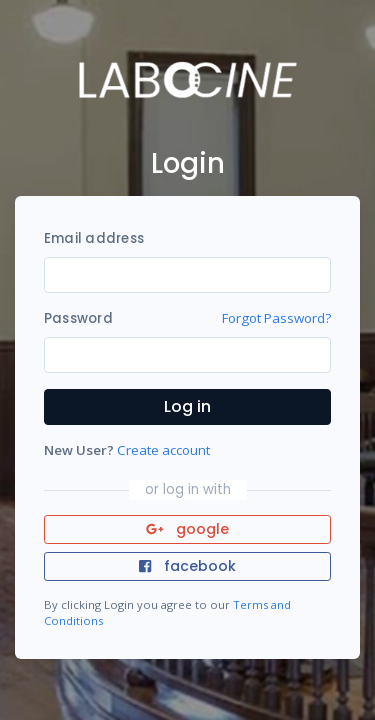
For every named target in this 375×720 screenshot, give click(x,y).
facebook (187, 566)
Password (78, 318)
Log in (187, 406)
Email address (94, 238)
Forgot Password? (276, 318)
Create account (163, 450)
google (187, 529)
